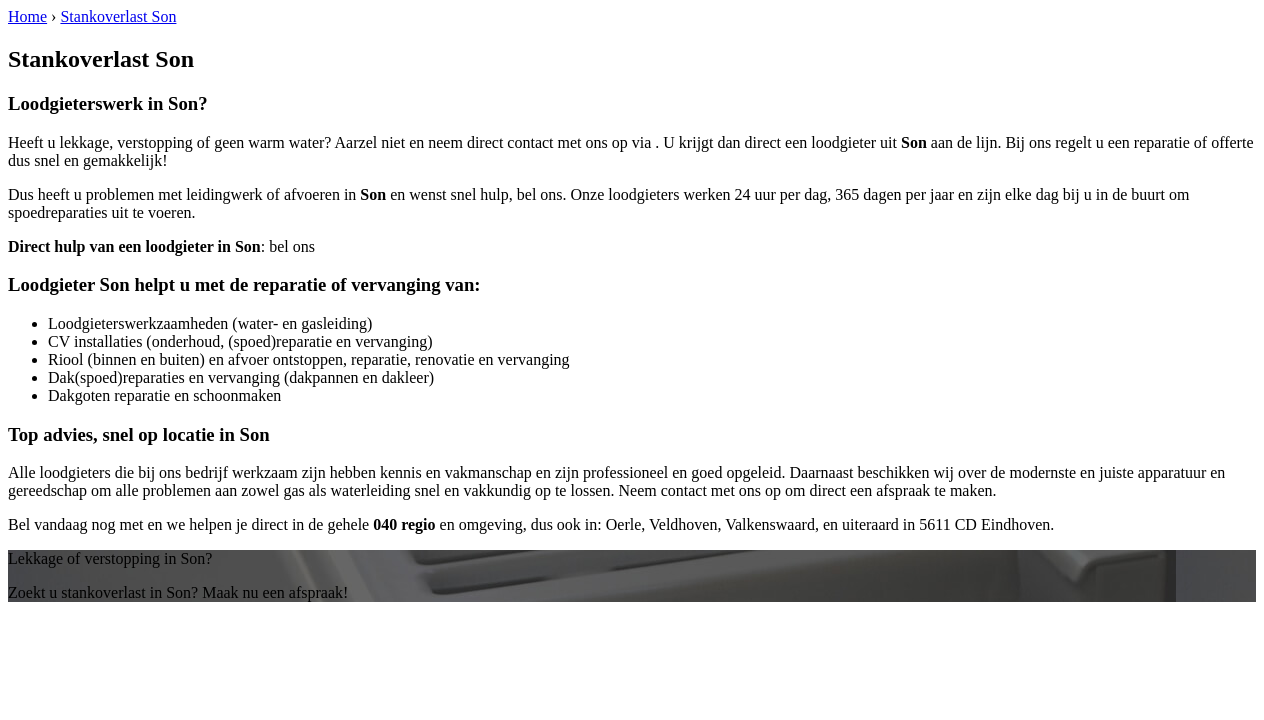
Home (27, 16)
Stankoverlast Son (118, 16)
